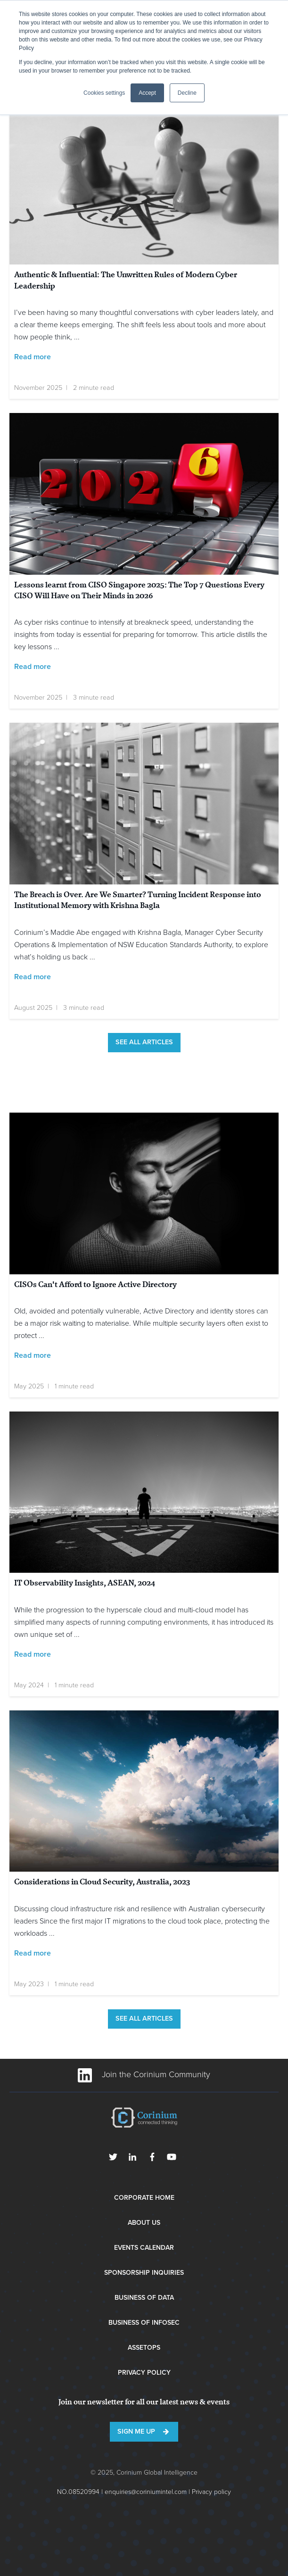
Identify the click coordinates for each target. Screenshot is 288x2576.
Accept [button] (147, 93)
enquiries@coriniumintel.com (146, 2492)
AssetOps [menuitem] (144, 2348)
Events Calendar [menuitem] (144, 2248)
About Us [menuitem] (144, 2223)
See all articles (144, 1042)
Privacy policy (211, 2492)
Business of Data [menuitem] (144, 2298)
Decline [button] (187, 93)
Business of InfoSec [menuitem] (144, 2323)
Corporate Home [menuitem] (144, 2198)
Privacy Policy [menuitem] (144, 2373)
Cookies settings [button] (104, 93)
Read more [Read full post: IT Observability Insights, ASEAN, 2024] (32, 1654)
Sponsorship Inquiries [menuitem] (144, 2273)
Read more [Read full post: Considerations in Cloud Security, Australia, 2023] (32, 1953)
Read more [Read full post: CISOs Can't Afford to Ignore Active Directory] (32, 1355)
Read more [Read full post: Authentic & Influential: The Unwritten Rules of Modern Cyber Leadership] (32, 357)
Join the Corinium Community (144, 2074)
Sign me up (136, 2431)
